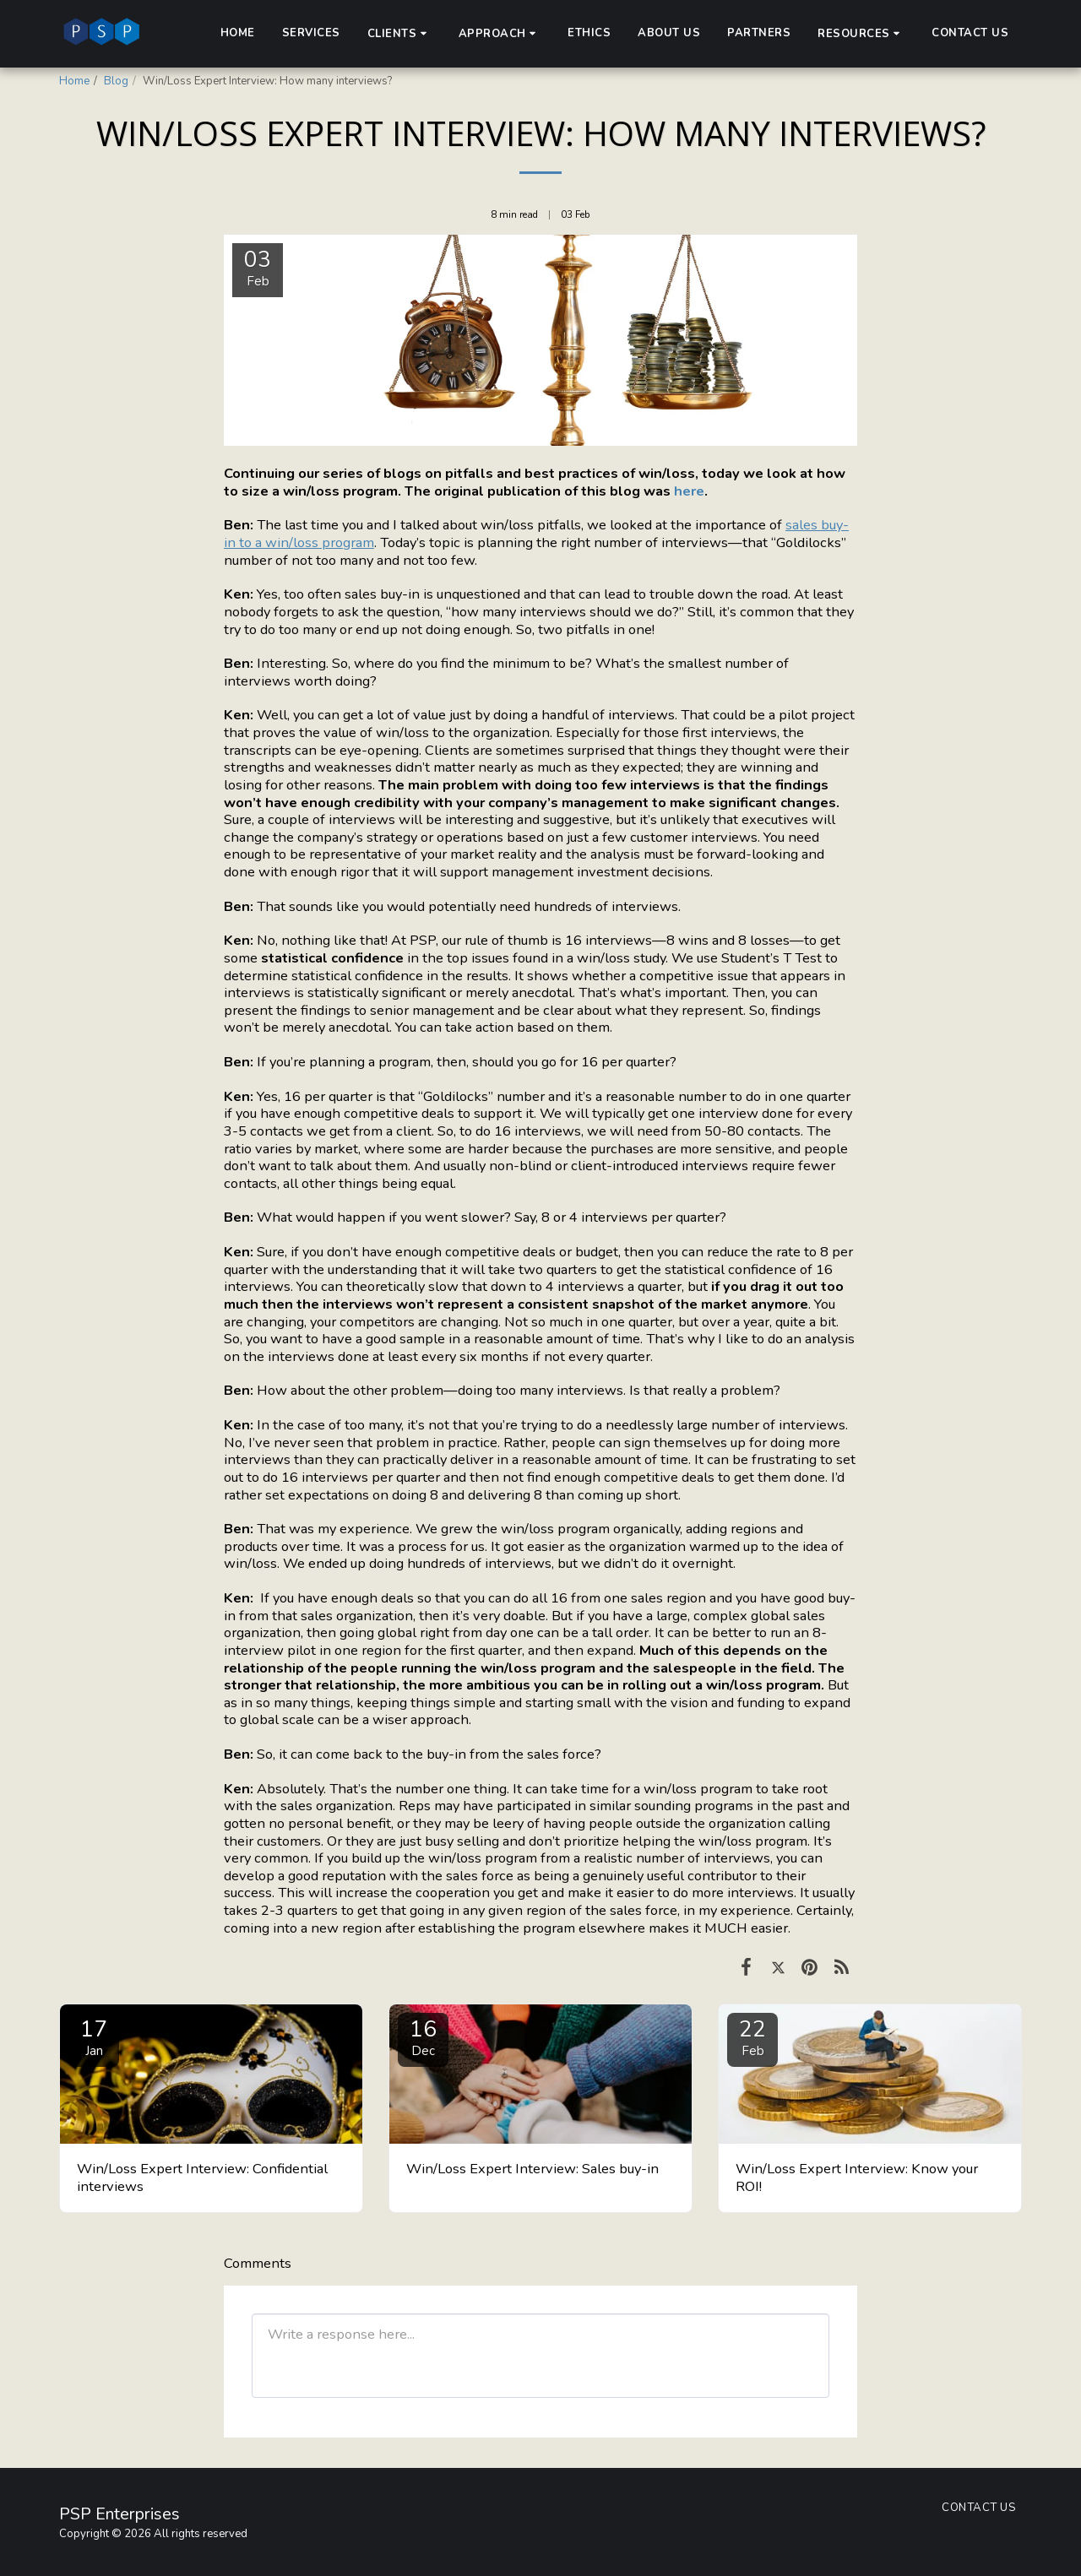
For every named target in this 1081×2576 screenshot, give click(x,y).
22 (752, 2037)
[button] (399, 33)
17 (93, 2037)
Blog (116, 81)
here (689, 491)
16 (423, 2037)
